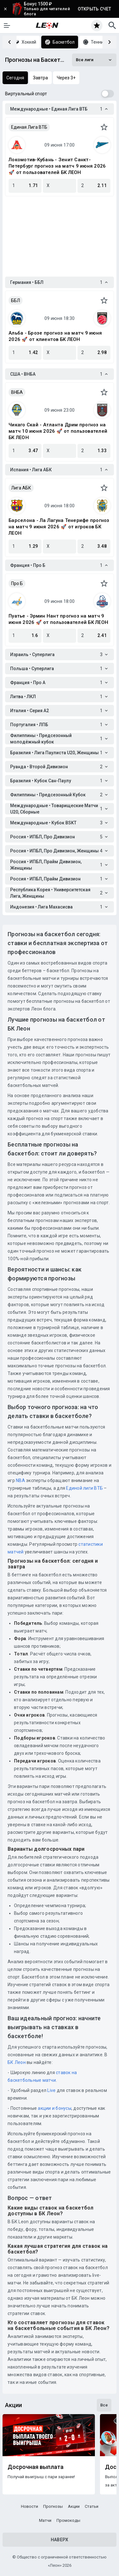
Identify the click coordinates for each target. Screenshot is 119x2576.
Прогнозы (53, 2506)
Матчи (45, 2520)
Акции (74, 2506)
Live (51, 2090)
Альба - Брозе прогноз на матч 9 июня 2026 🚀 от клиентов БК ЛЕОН (55, 336)
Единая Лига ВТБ (29, 127)
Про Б (17, 583)
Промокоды (68, 2520)
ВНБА (17, 392)
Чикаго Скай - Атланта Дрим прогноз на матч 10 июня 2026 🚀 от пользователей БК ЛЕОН (58, 431)
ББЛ (15, 300)
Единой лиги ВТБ (84, 1488)
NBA (20, 1480)
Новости (29, 2506)
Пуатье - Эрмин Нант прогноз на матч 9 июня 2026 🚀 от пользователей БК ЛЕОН (58, 619)
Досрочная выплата (35, 2467)
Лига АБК (21, 487)
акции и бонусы (54, 2108)
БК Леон (17, 2062)
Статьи (91, 2506)
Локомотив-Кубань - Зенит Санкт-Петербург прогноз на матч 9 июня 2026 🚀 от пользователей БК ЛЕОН (57, 166)
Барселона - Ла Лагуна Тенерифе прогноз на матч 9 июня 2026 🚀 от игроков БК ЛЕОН (59, 526)
